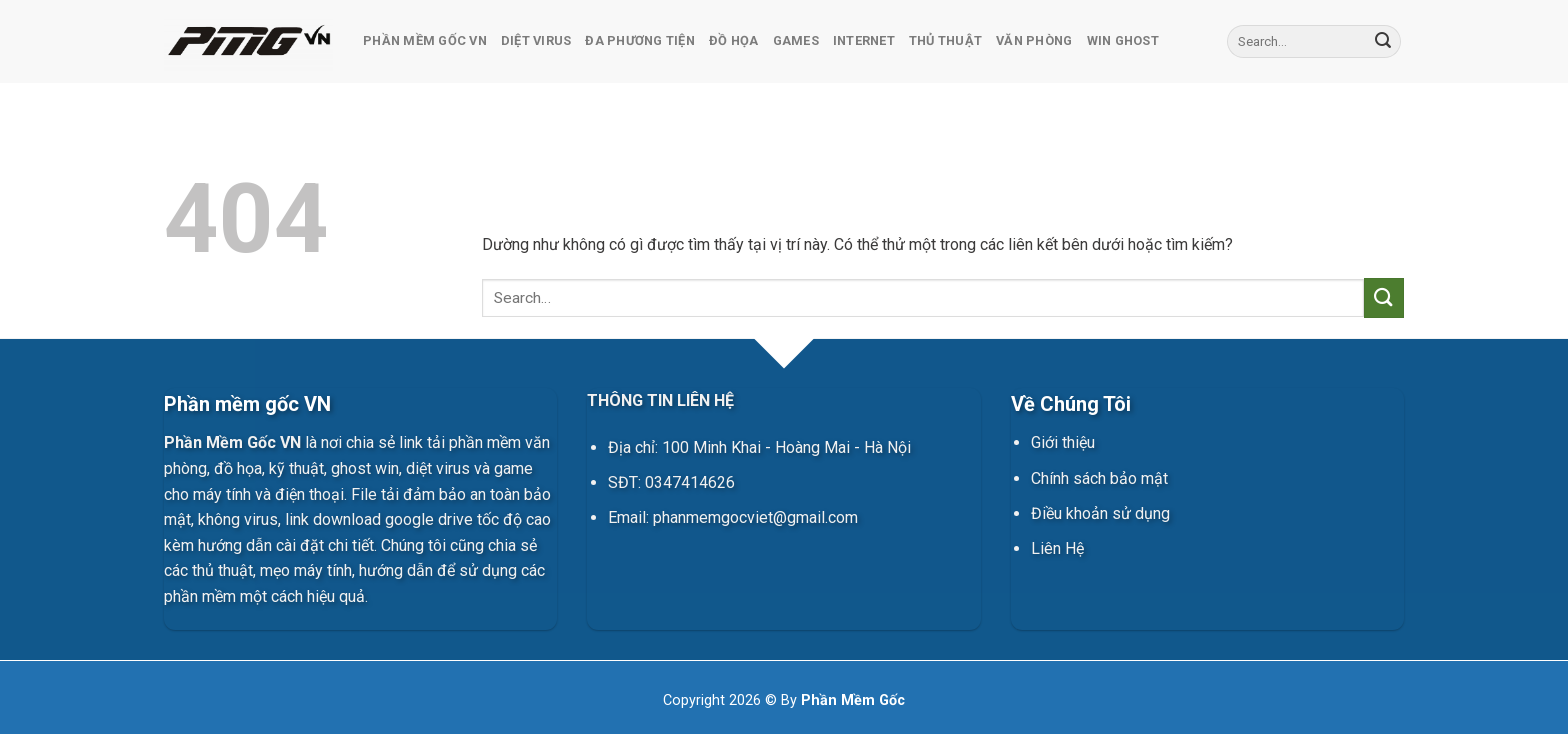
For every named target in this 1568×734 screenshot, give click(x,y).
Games (796, 40)
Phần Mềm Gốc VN (425, 40)
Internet (864, 40)
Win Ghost (1123, 40)
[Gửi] (1383, 42)
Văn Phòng (1034, 40)
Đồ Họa (734, 40)
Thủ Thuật (945, 40)
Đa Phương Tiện (640, 40)
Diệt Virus (536, 40)
